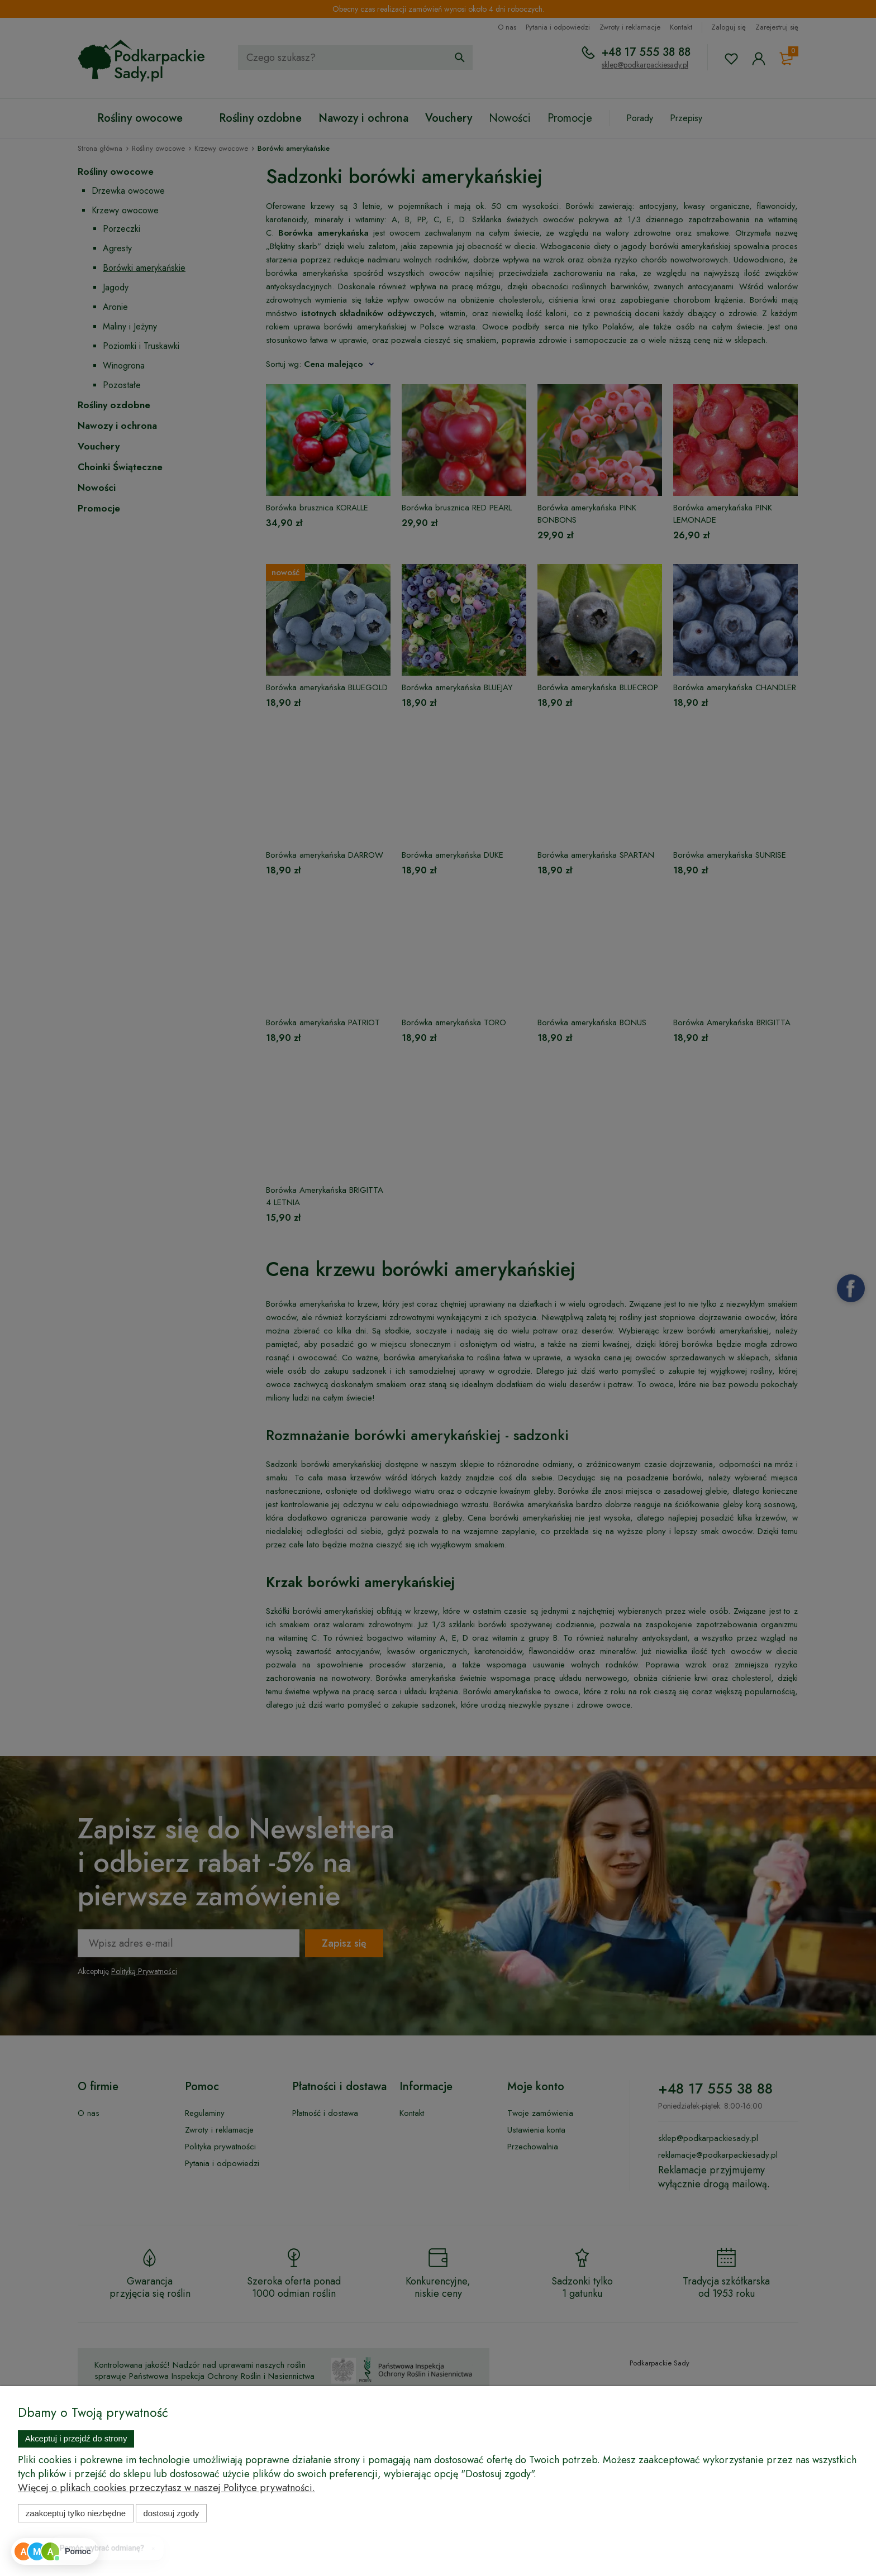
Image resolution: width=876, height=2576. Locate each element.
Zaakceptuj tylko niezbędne (76, 2513)
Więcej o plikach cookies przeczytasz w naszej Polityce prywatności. (166, 2488)
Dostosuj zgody (171, 2513)
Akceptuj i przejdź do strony (76, 2438)
